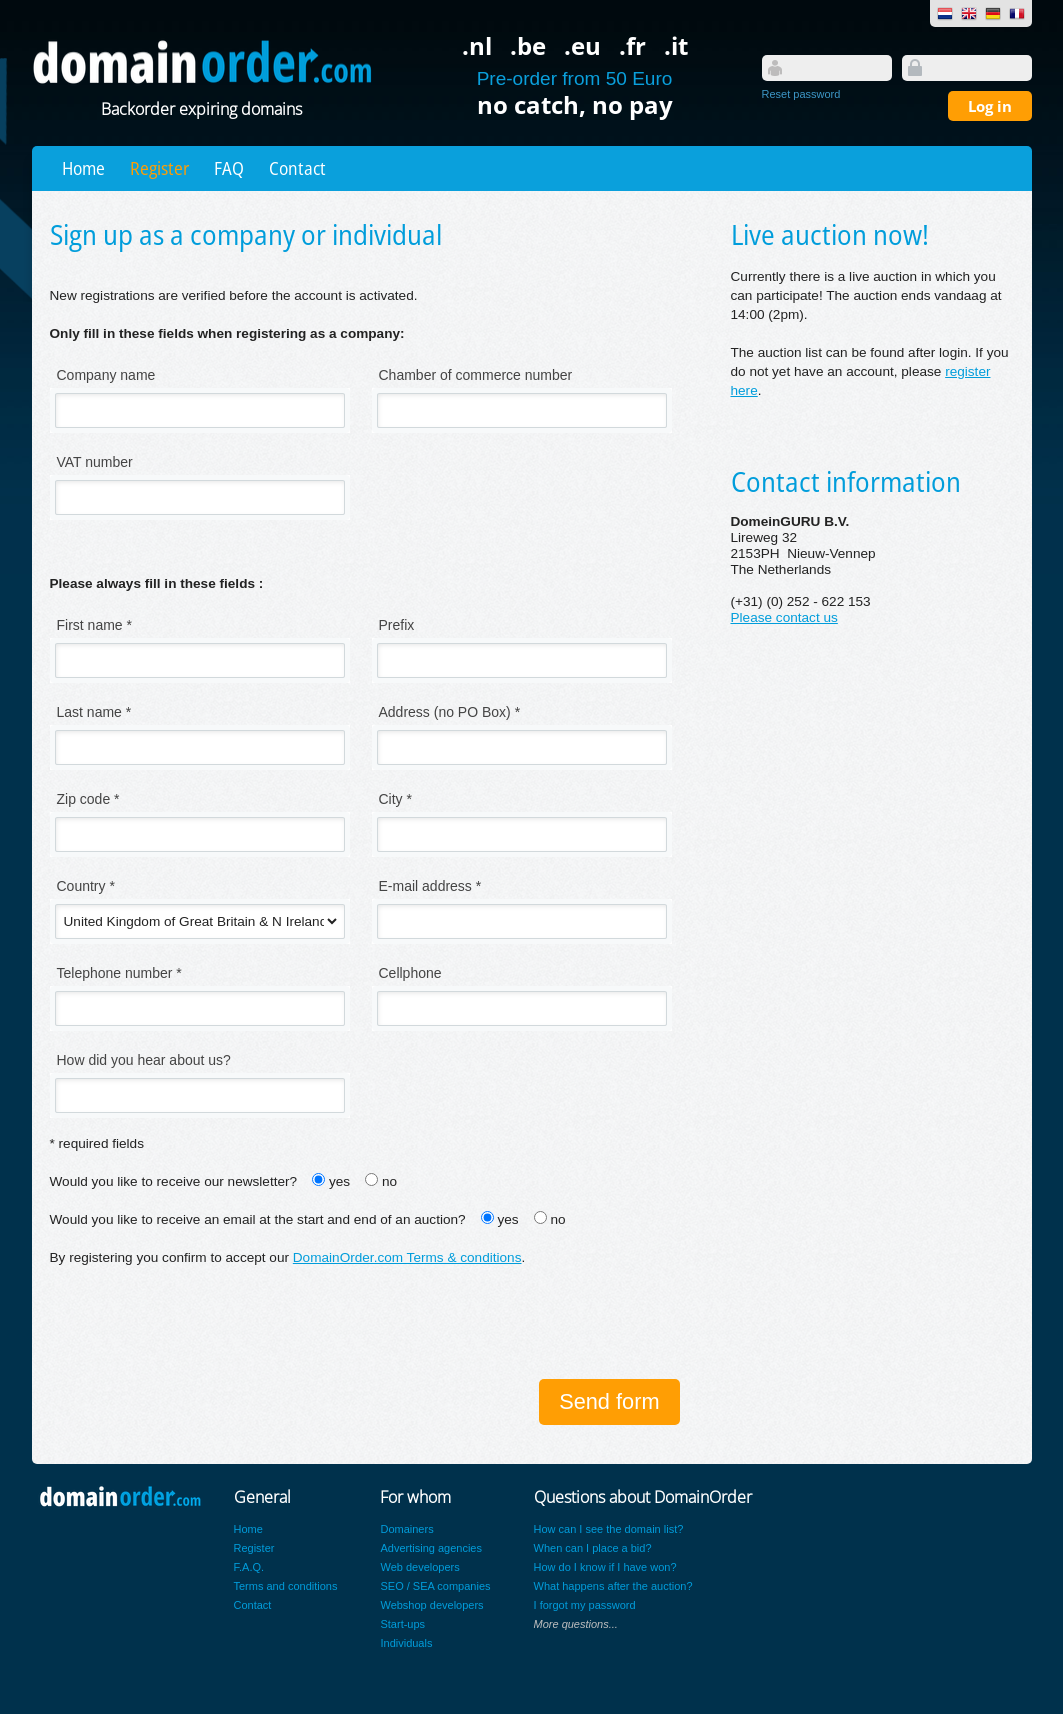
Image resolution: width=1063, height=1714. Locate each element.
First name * (94, 625)
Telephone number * (119, 973)
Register (159, 168)
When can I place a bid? (593, 1548)
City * (395, 799)
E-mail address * (430, 886)
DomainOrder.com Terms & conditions (407, 1257)
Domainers (406, 1529)
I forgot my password (585, 1605)
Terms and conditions (286, 1586)
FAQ (229, 168)
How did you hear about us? (144, 1060)
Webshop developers (431, 1605)
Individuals (406, 1643)
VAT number (95, 462)
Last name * (94, 712)
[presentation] (202, 1325)
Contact (297, 168)
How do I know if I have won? (605, 1567)
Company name (106, 375)
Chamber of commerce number (476, 375)
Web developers (419, 1567)
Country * (86, 886)
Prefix (397, 625)
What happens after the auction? (613, 1586)
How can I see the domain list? (609, 1529)
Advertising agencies (431, 1548)
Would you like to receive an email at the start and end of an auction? (258, 1219)
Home (83, 168)
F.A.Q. (249, 1567)
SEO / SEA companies (435, 1586)
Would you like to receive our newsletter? (174, 1181)
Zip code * (88, 799)
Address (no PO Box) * (450, 712)
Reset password (801, 94)
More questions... (576, 1624)
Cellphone (410, 973)
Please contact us (784, 617)
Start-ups (402, 1624)
